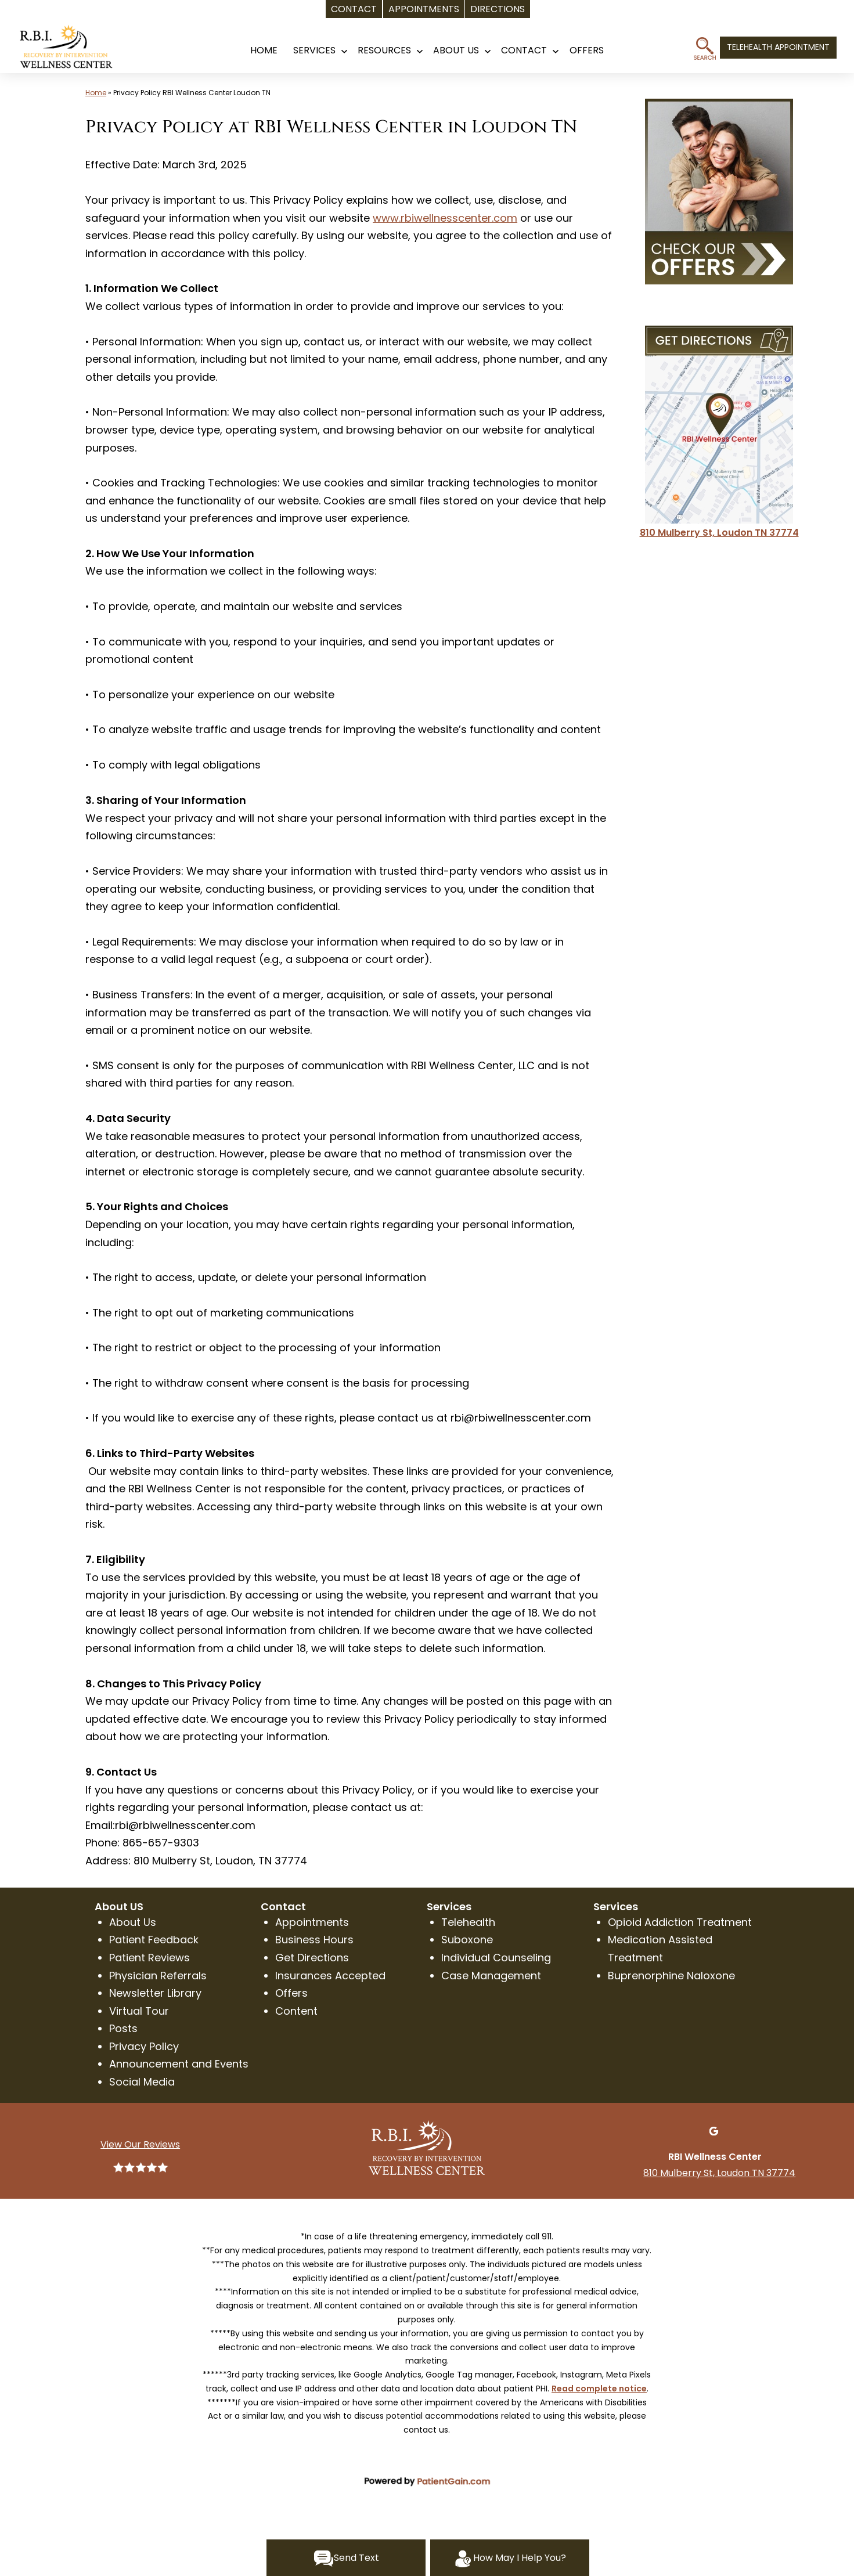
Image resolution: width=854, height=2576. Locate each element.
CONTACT (524, 50)
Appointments (312, 1922)
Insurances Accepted (330, 1975)
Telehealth (468, 1922)
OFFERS (587, 50)
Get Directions (312, 1957)
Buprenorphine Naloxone (671, 1975)
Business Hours (314, 1939)
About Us (456, 50)
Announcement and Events (178, 2064)
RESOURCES (384, 50)
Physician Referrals (158, 1975)
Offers (291, 1993)
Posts (123, 2028)
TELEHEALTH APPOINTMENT (778, 47)
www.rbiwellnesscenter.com (445, 218)
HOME (264, 50)
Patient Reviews (149, 1957)
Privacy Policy (144, 2046)
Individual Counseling (496, 1957)
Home (95, 93)
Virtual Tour (139, 2011)
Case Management (491, 1975)
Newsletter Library (155, 1993)
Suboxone (467, 1939)
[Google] (713, 2130)
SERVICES (314, 50)
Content (296, 2011)
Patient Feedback (154, 1939)
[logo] (78, 51)
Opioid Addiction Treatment (680, 1922)
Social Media (142, 2081)
